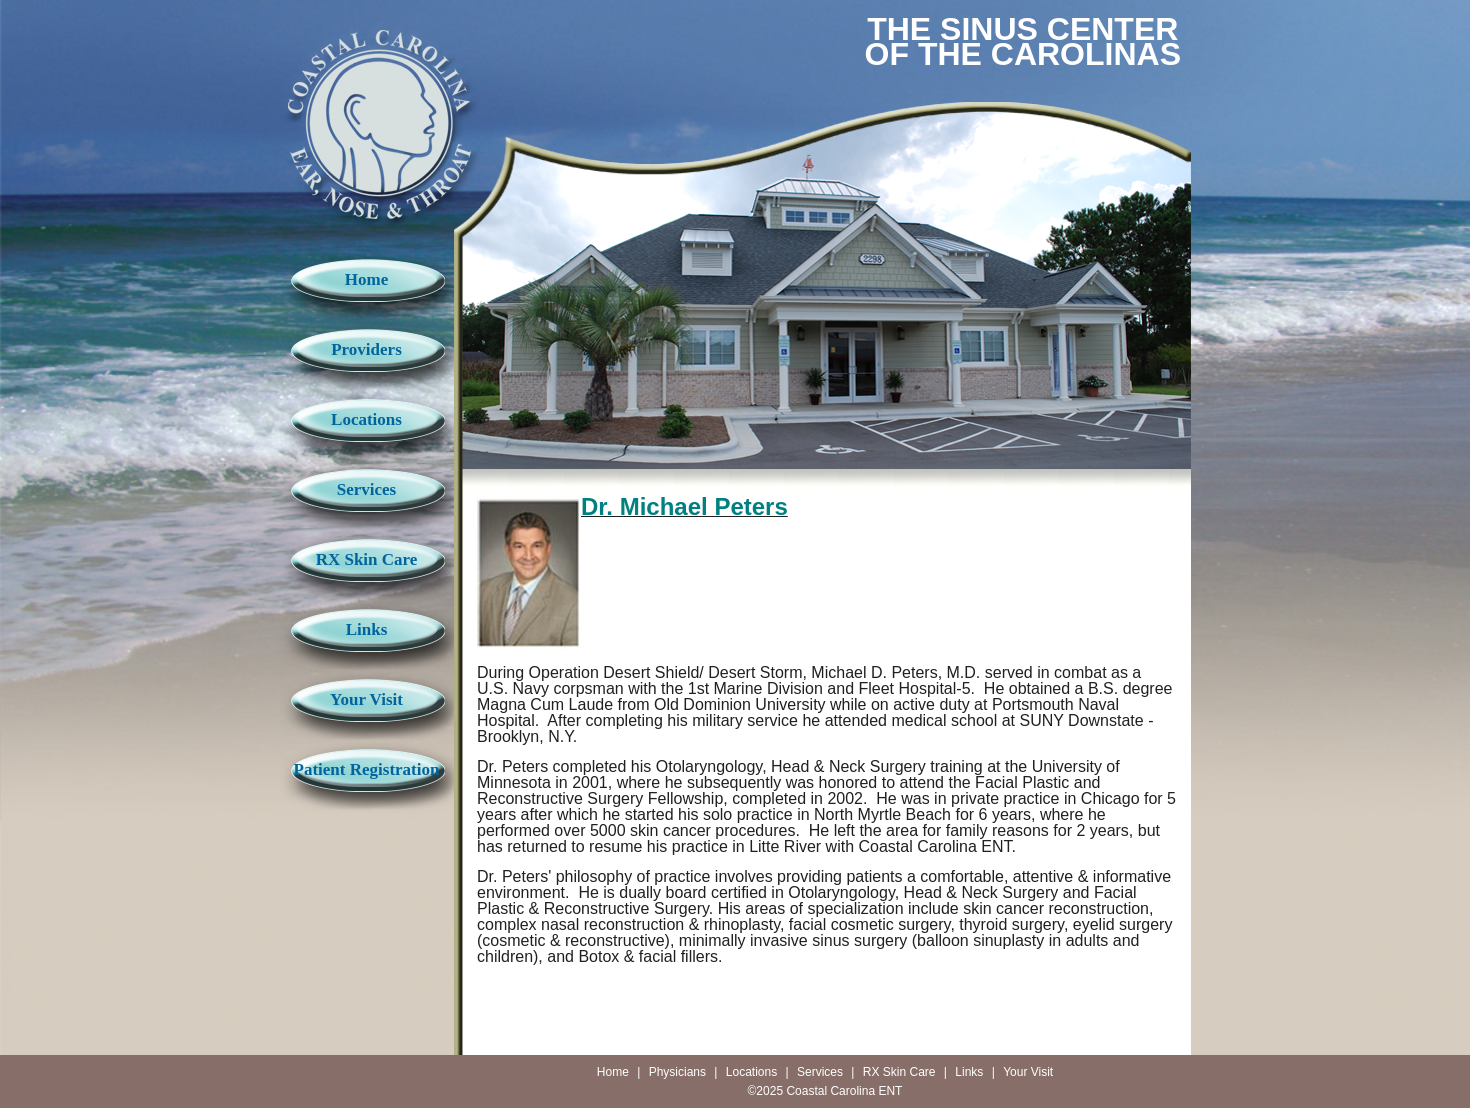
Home (366, 279)
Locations (366, 419)
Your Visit (366, 699)
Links (367, 629)
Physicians (677, 1072)
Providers (366, 349)
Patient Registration (367, 769)
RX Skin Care (367, 559)
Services (366, 489)
